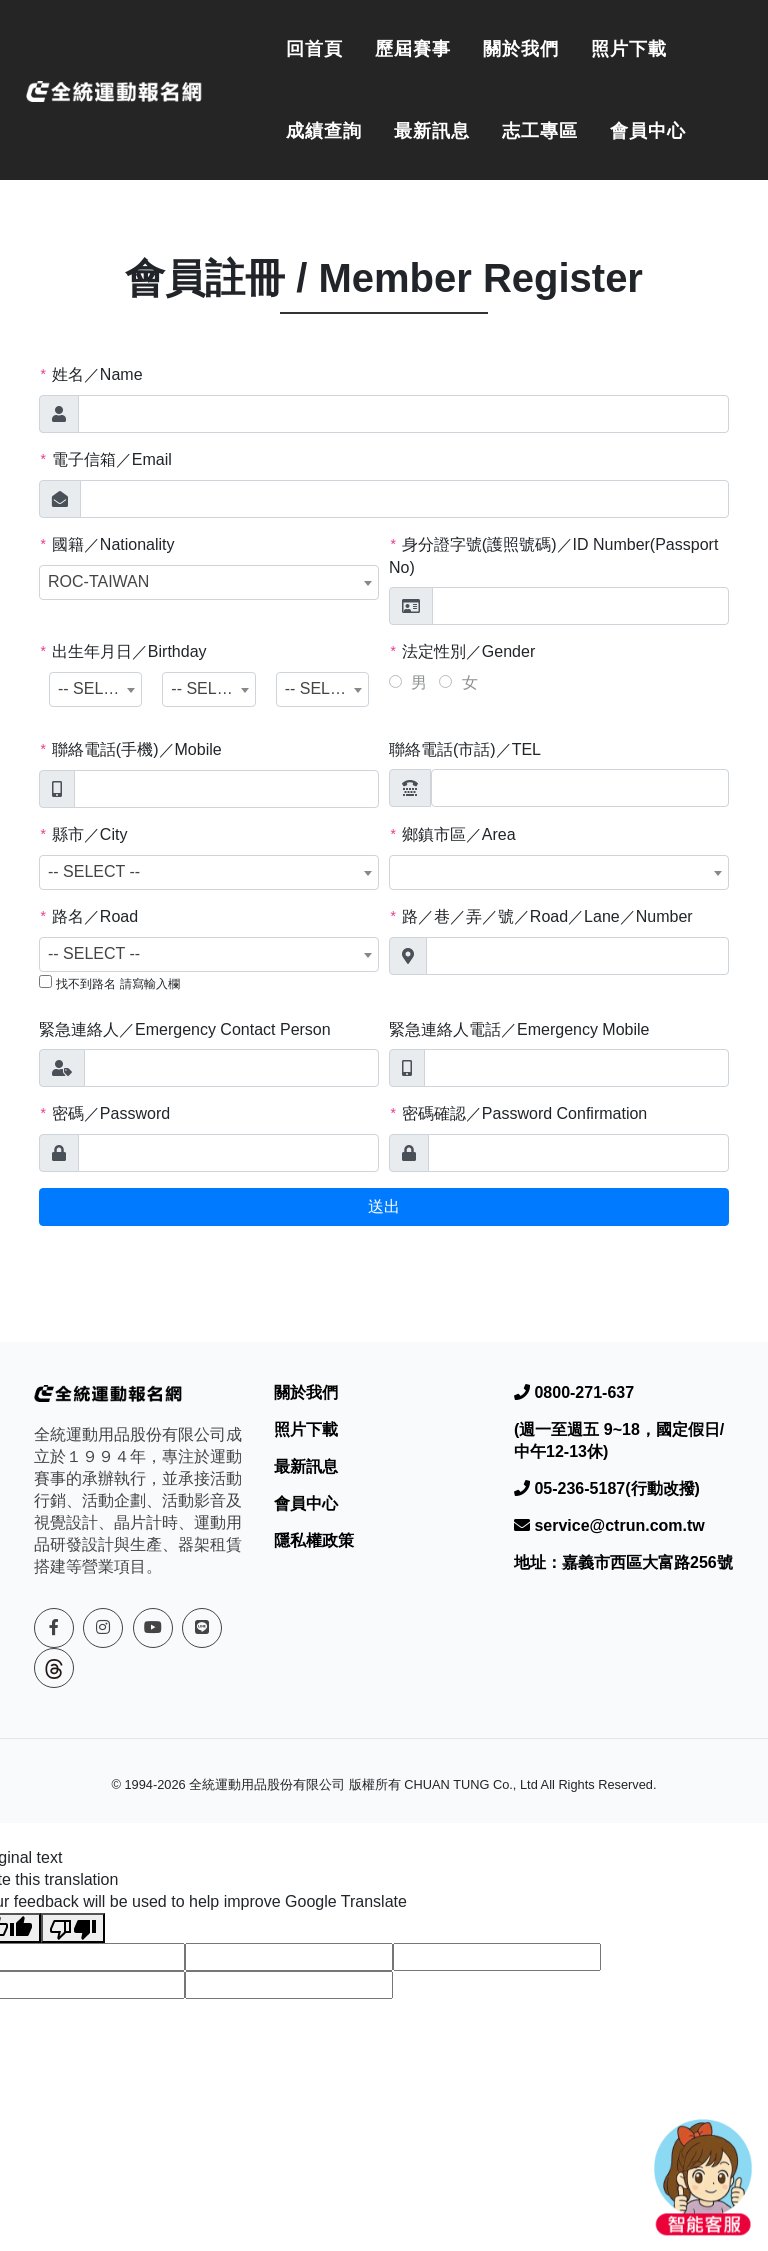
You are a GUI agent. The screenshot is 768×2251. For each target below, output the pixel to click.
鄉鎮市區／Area (452, 835)
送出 (384, 1206)
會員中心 (648, 131)
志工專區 (540, 131)
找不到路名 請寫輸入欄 (117, 984)
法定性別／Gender (462, 652)
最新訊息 (432, 131)
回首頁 (314, 49)
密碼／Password (104, 1114)
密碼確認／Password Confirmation (518, 1114)
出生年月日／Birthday (123, 652)
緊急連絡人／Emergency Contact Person (185, 1029)
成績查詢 (324, 131)
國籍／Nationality (107, 545)
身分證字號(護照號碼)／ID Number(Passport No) (553, 556)
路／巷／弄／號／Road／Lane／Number (541, 917)
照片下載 (629, 49)
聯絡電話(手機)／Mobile (130, 750)
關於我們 (521, 49)
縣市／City (83, 835)
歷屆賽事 (413, 49)
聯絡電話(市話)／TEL (465, 749)
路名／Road (88, 917)
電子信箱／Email (105, 460)
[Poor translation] (73, 1928)
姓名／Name (91, 375)
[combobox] (209, 582)
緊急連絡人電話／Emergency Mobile (519, 1029)
